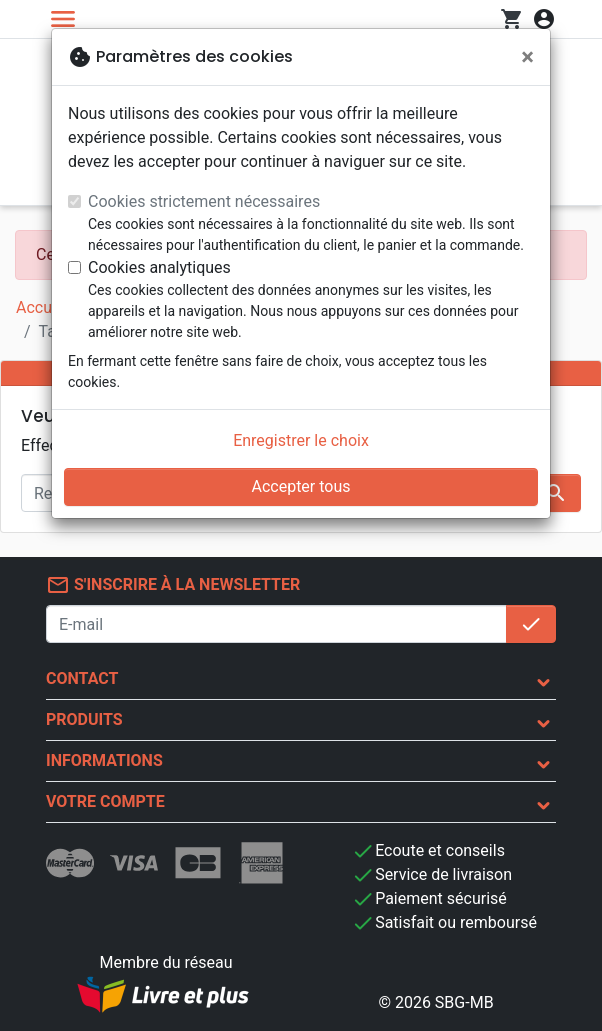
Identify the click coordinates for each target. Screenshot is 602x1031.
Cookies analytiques (159, 267)
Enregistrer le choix (301, 440)
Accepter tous (300, 486)
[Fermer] (527, 57)
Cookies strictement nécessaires (204, 201)
